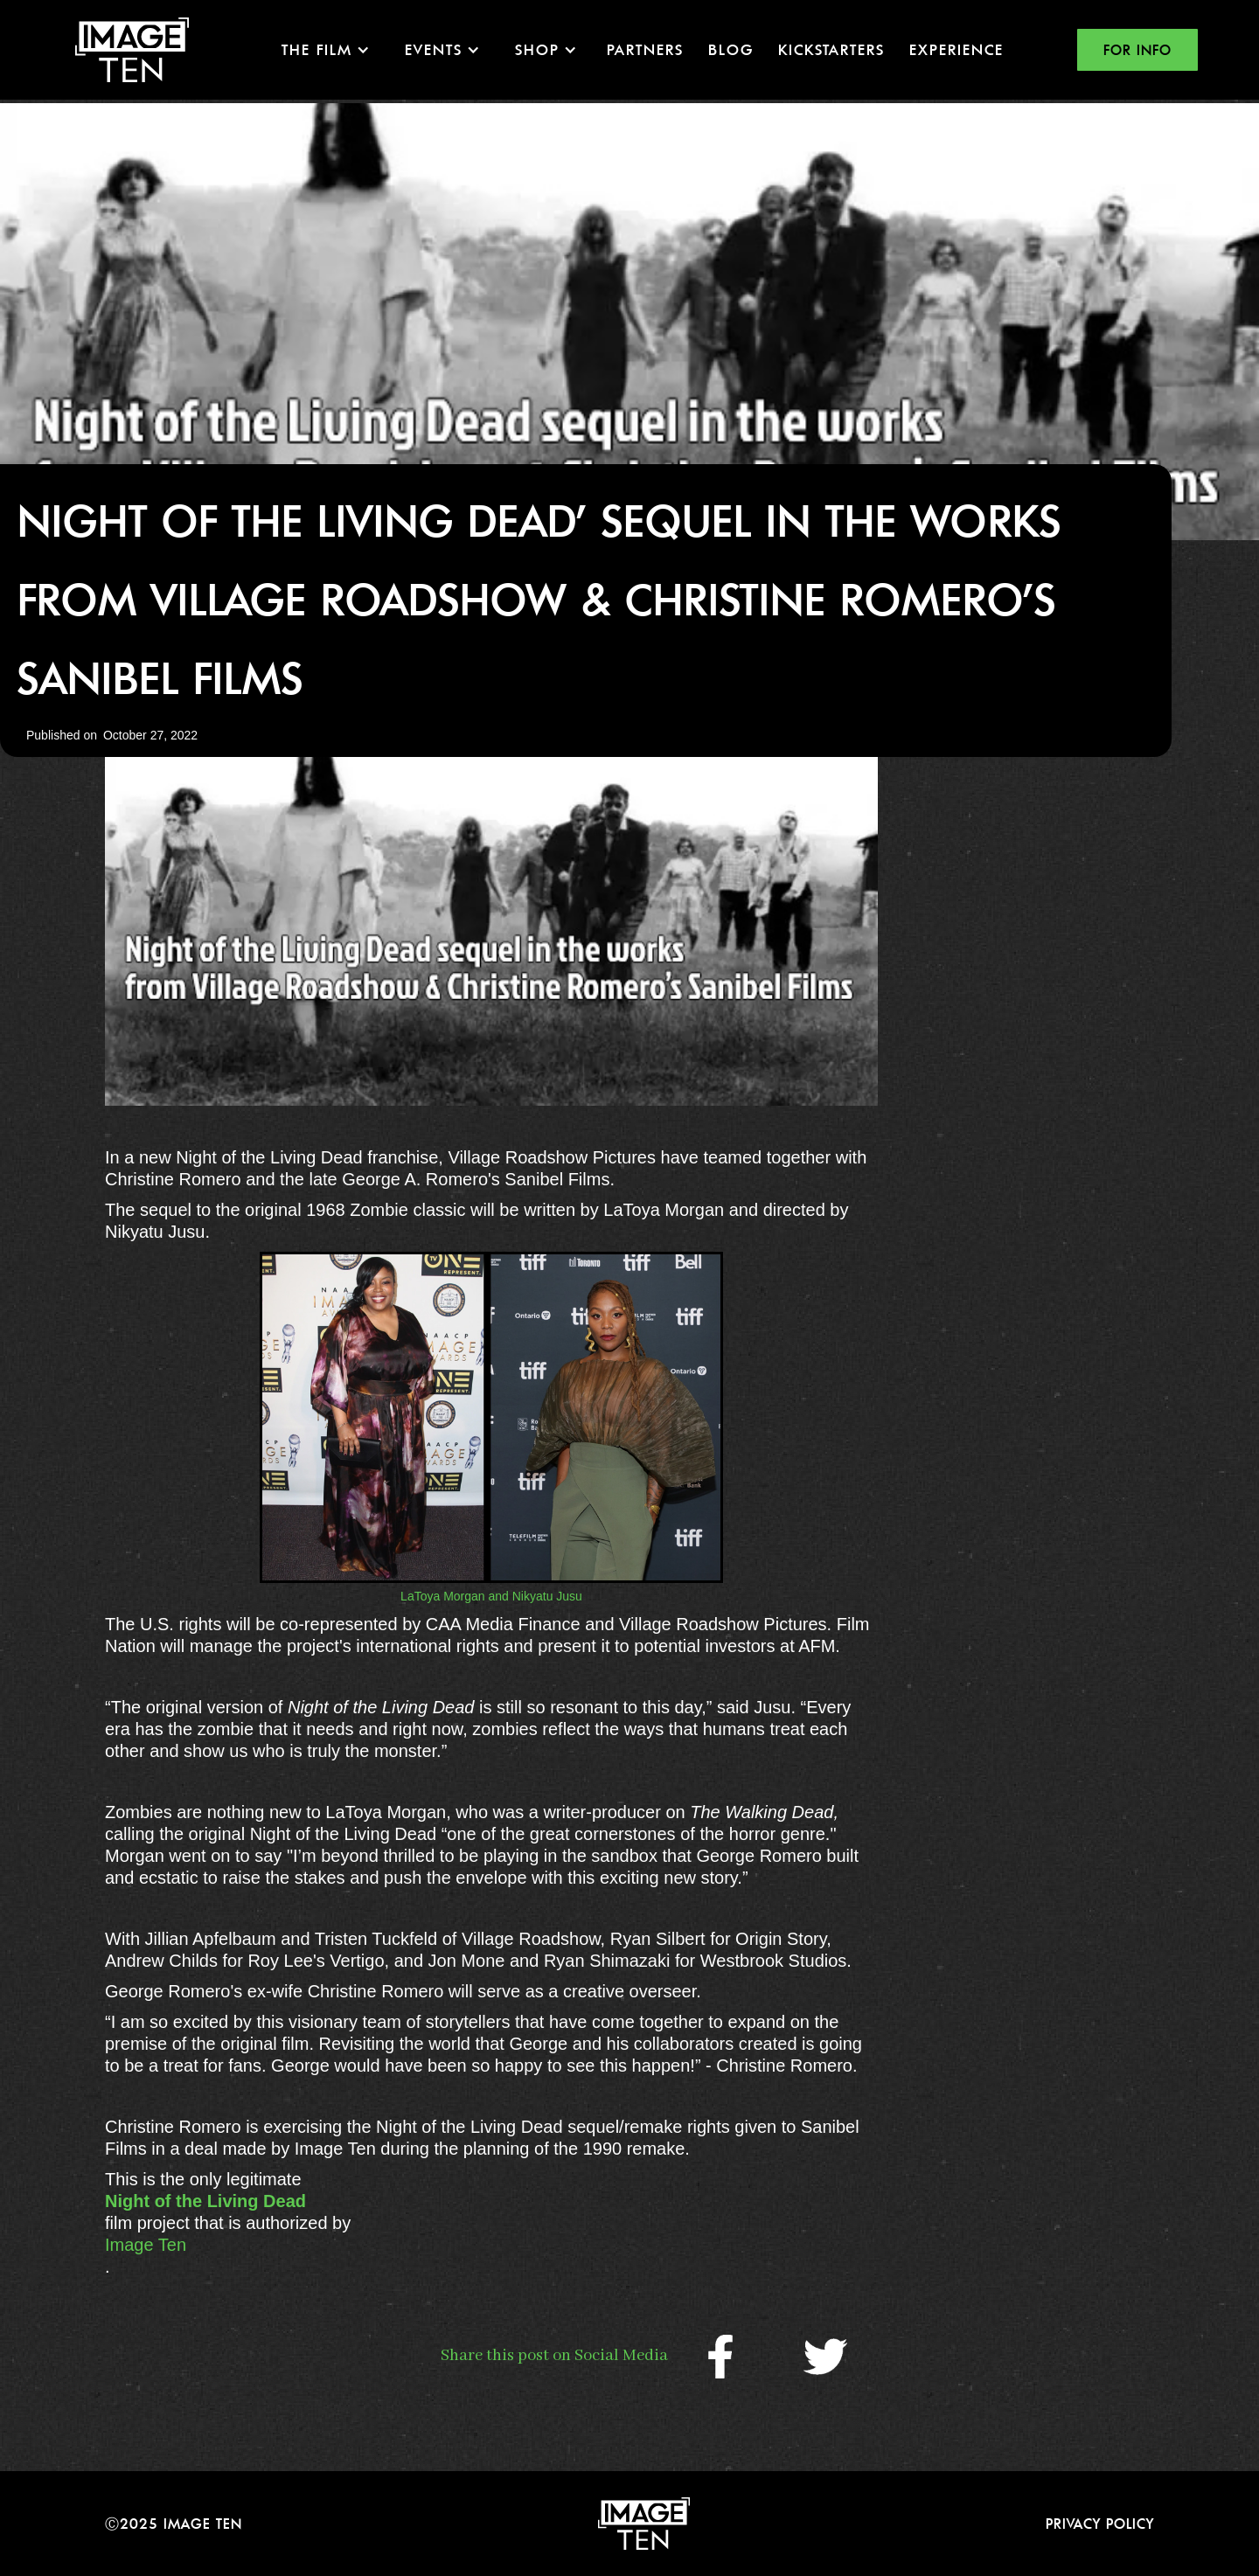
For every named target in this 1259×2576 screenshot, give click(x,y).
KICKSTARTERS (831, 49)
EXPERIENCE (956, 49)
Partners (645, 49)
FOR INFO (1137, 50)
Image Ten (145, 2244)
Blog (731, 49)
